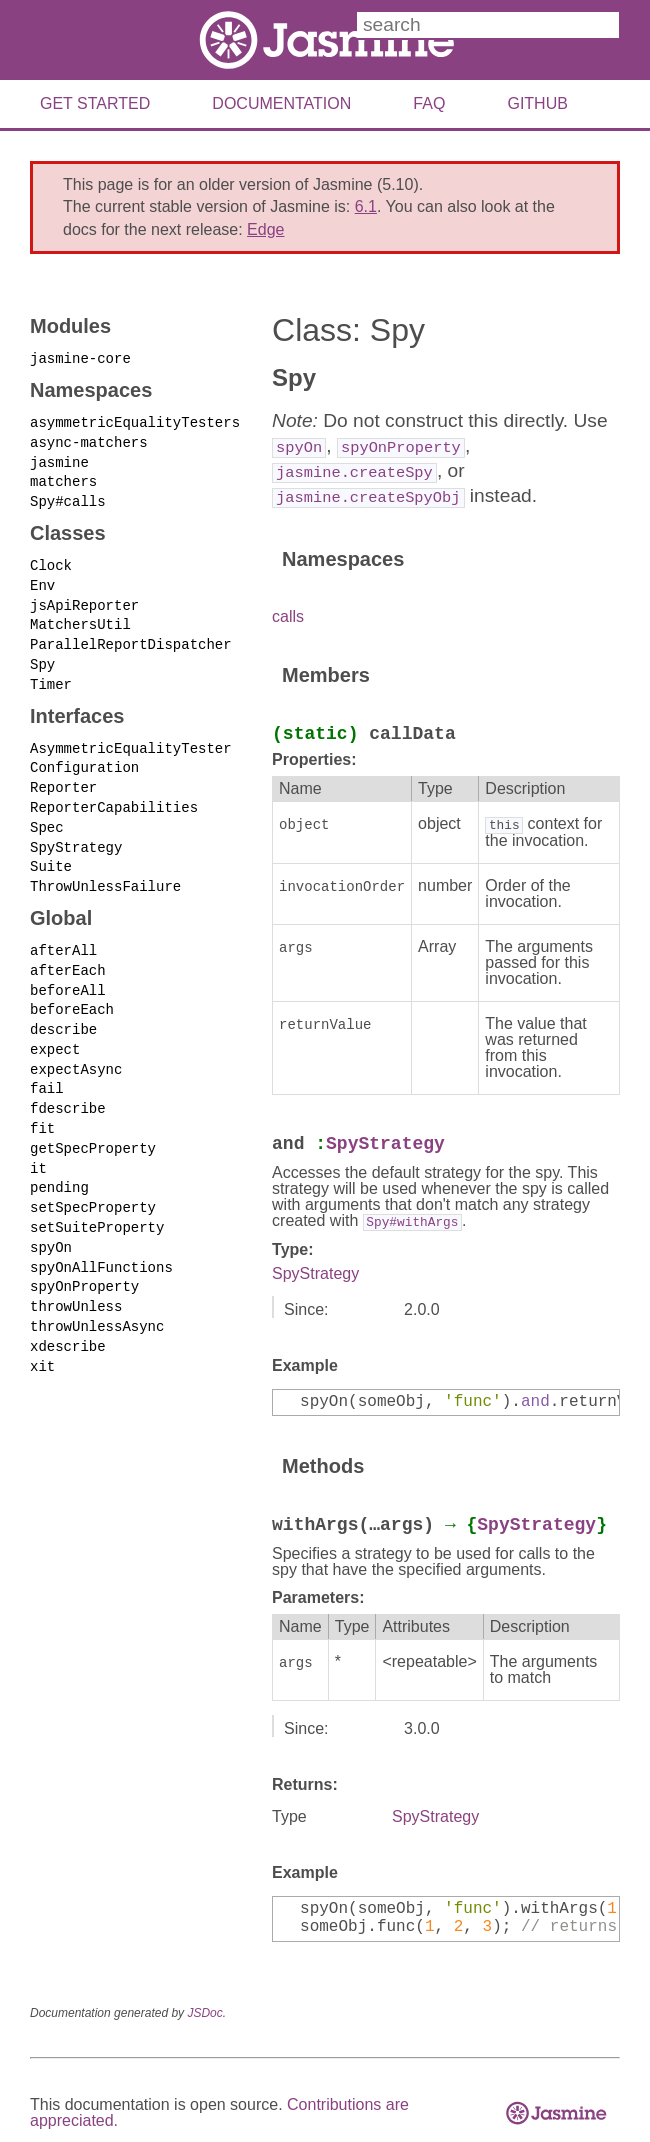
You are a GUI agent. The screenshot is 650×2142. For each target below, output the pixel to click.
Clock (51, 560)
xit (42, 1339)
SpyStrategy (76, 835)
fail (47, 1070)
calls (288, 616)
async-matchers (89, 440)
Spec (47, 815)
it (38, 1147)
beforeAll (68, 975)
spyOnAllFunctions (101, 1243)
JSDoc (204, 2011)
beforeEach (72, 994)
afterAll (63, 936)
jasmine (59, 459)
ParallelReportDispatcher (131, 637)
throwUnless (76, 1282)
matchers (63, 478)
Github (537, 104)
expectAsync (76, 1051)
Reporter (63, 777)
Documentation (281, 104)
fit (42, 1109)
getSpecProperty (93, 1128)
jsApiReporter (84, 599)
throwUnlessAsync (97, 1301)
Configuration (84, 758)
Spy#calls (68, 497)
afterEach (68, 955)
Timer (51, 675)
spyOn (51, 1224)
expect (55, 1032)
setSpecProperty (93, 1186)
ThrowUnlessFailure (105, 873)
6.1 (366, 206)
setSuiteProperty (97, 1205)
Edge (265, 229)
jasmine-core (80, 357)
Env (42, 580)
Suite (51, 854)
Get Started (95, 104)
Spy (42, 656)
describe (63, 1013)
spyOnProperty (84, 1262)
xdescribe (68, 1320)
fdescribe (68, 1090)
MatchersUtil (80, 618)
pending (59, 1166)
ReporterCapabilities (114, 796)
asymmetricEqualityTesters (135, 420)
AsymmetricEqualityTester (131, 739)
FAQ (429, 104)
